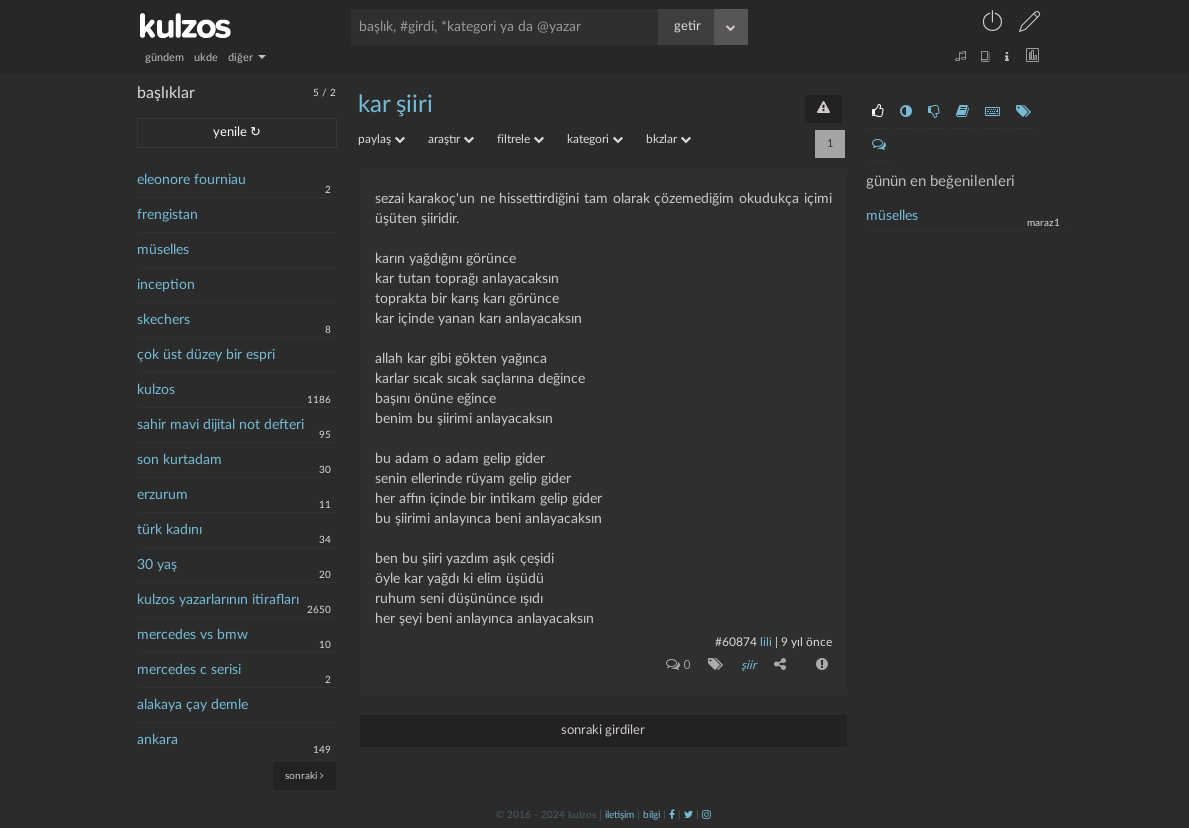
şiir (748, 665)
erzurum (162, 495)
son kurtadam (179, 460)
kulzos (156, 390)
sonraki (304, 775)
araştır (451, 139)
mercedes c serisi (189, 670)
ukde (206, 57)
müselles (163, 250)
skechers (163, 320)
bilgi (651, 815)
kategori (595, 139)
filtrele (520, 139)
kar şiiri (395, 105)
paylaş (381, 139)
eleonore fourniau (191, 180)
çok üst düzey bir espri (206, 355)
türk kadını (169, 530)
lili (766, 642)
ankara (157, 740)
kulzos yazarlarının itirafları (218, 600)
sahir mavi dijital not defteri (220, 425)
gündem (164, 57)
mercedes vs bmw (192, 635)
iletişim (619, 815)
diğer (247, 57)
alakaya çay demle (192, 705)
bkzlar (668, 139)
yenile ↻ (237, 132)
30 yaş (157, 565)
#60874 (736, 642)
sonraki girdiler (603, 730)
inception (166, 285)
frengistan (167, 215)
